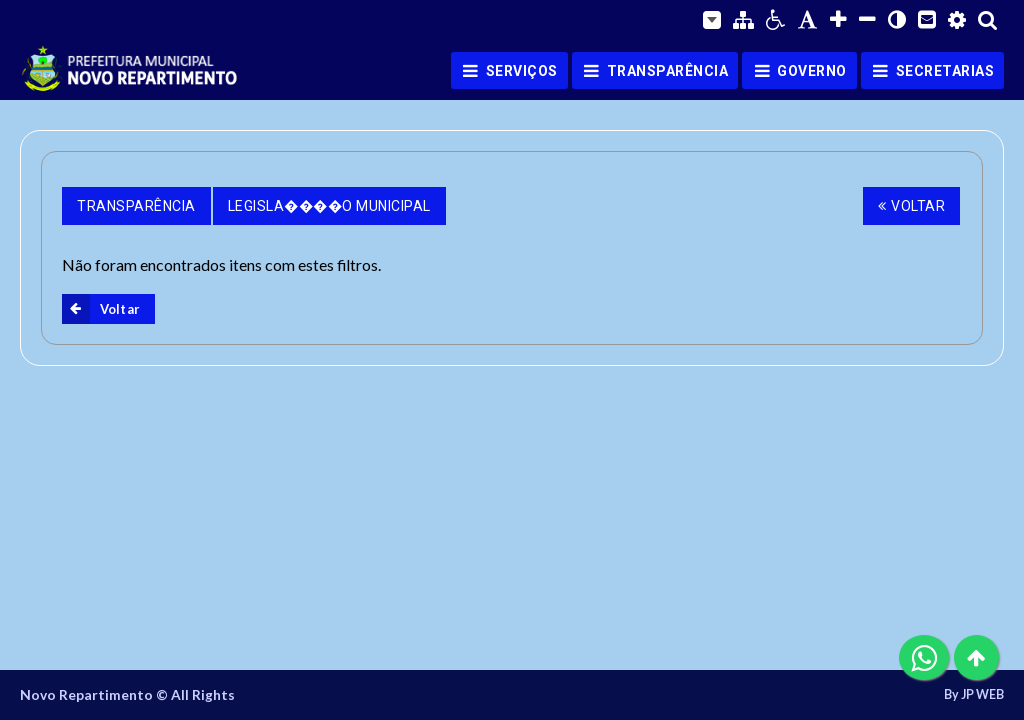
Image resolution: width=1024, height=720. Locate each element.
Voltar (912, 206)
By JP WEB (974, 695)
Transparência (136, 206)
